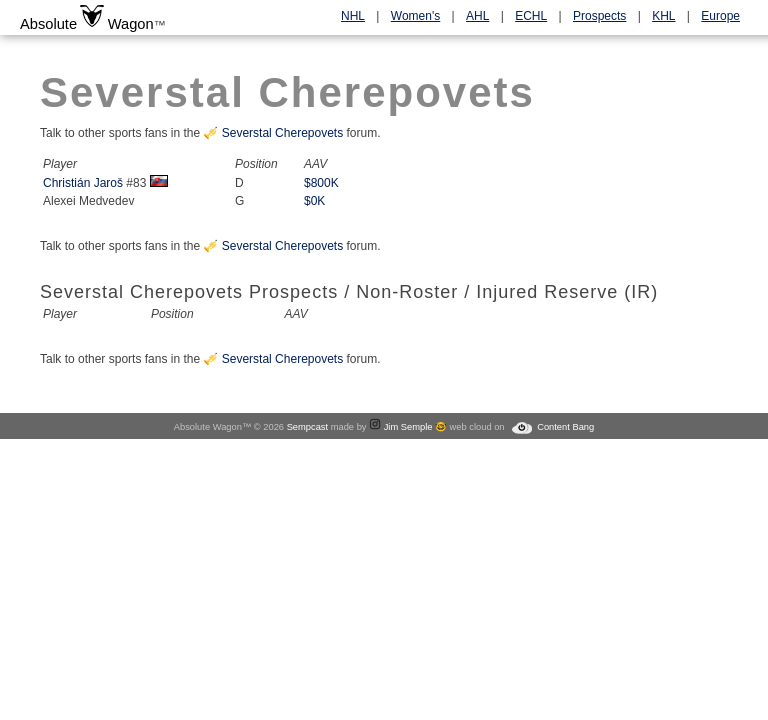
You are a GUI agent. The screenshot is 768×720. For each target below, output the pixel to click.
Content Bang (565, 427)
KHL (663, 16)
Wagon (131, 24)
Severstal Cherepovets (282, 133)
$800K (321, 183)
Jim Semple (408, 427)
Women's (415, 16)
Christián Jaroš (83, 183)
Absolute (48, 24)
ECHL (531, 16)
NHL (353, 16)
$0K (314, 201)
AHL (477, 16)
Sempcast (307, 427)
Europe (720, 16)
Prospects (599, 16)
